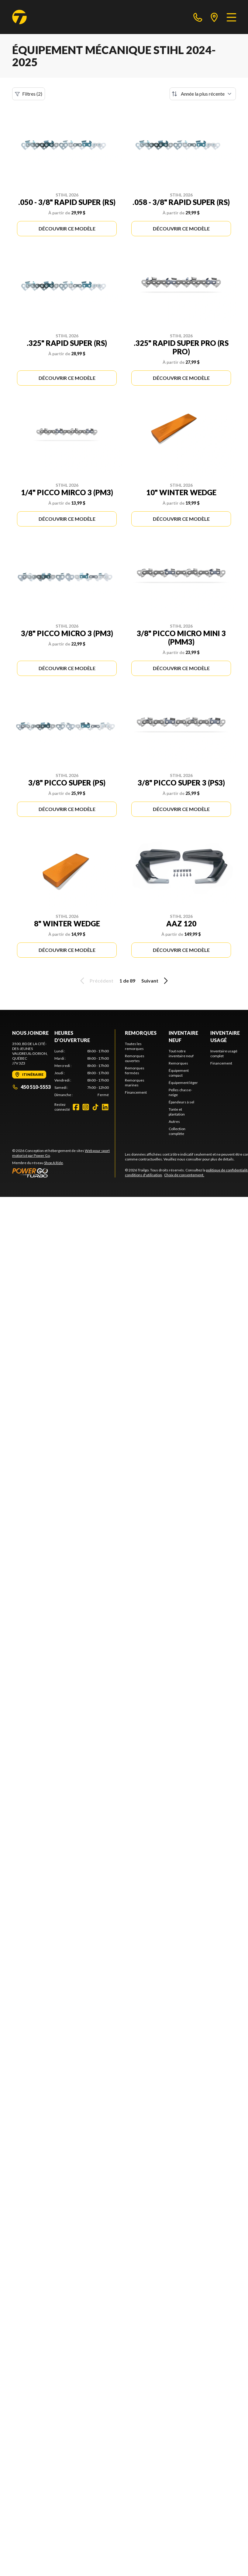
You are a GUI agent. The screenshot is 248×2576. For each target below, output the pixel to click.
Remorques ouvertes (134, 1058)
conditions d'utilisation (143, 1175)
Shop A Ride (53, 1162)
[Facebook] (76, 1107)
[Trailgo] (19, 17)
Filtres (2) (28, 93)
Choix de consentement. (184, 1175)
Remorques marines (134, 1082)
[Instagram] (85, 1107)
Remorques (141, 1033)
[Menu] (231, 17)
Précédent (95, 980)
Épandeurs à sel (181, 1102)
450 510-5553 (31, 1087)
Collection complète (177, 1131)
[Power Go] (63, 1172)
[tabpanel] (81, 1073)
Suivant (155, 980)
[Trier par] (203, 93)
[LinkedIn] (105, 1107)
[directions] (214, 17)
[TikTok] (95, 1107)
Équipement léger (183, 1082)
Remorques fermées (134, 1070)
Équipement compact (179, 1073)
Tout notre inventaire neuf (181, 1053)
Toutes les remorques (134, 1046)
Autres (174, 1121)
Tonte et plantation (177, 1111)
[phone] (198, 17)
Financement (136, 1092)
